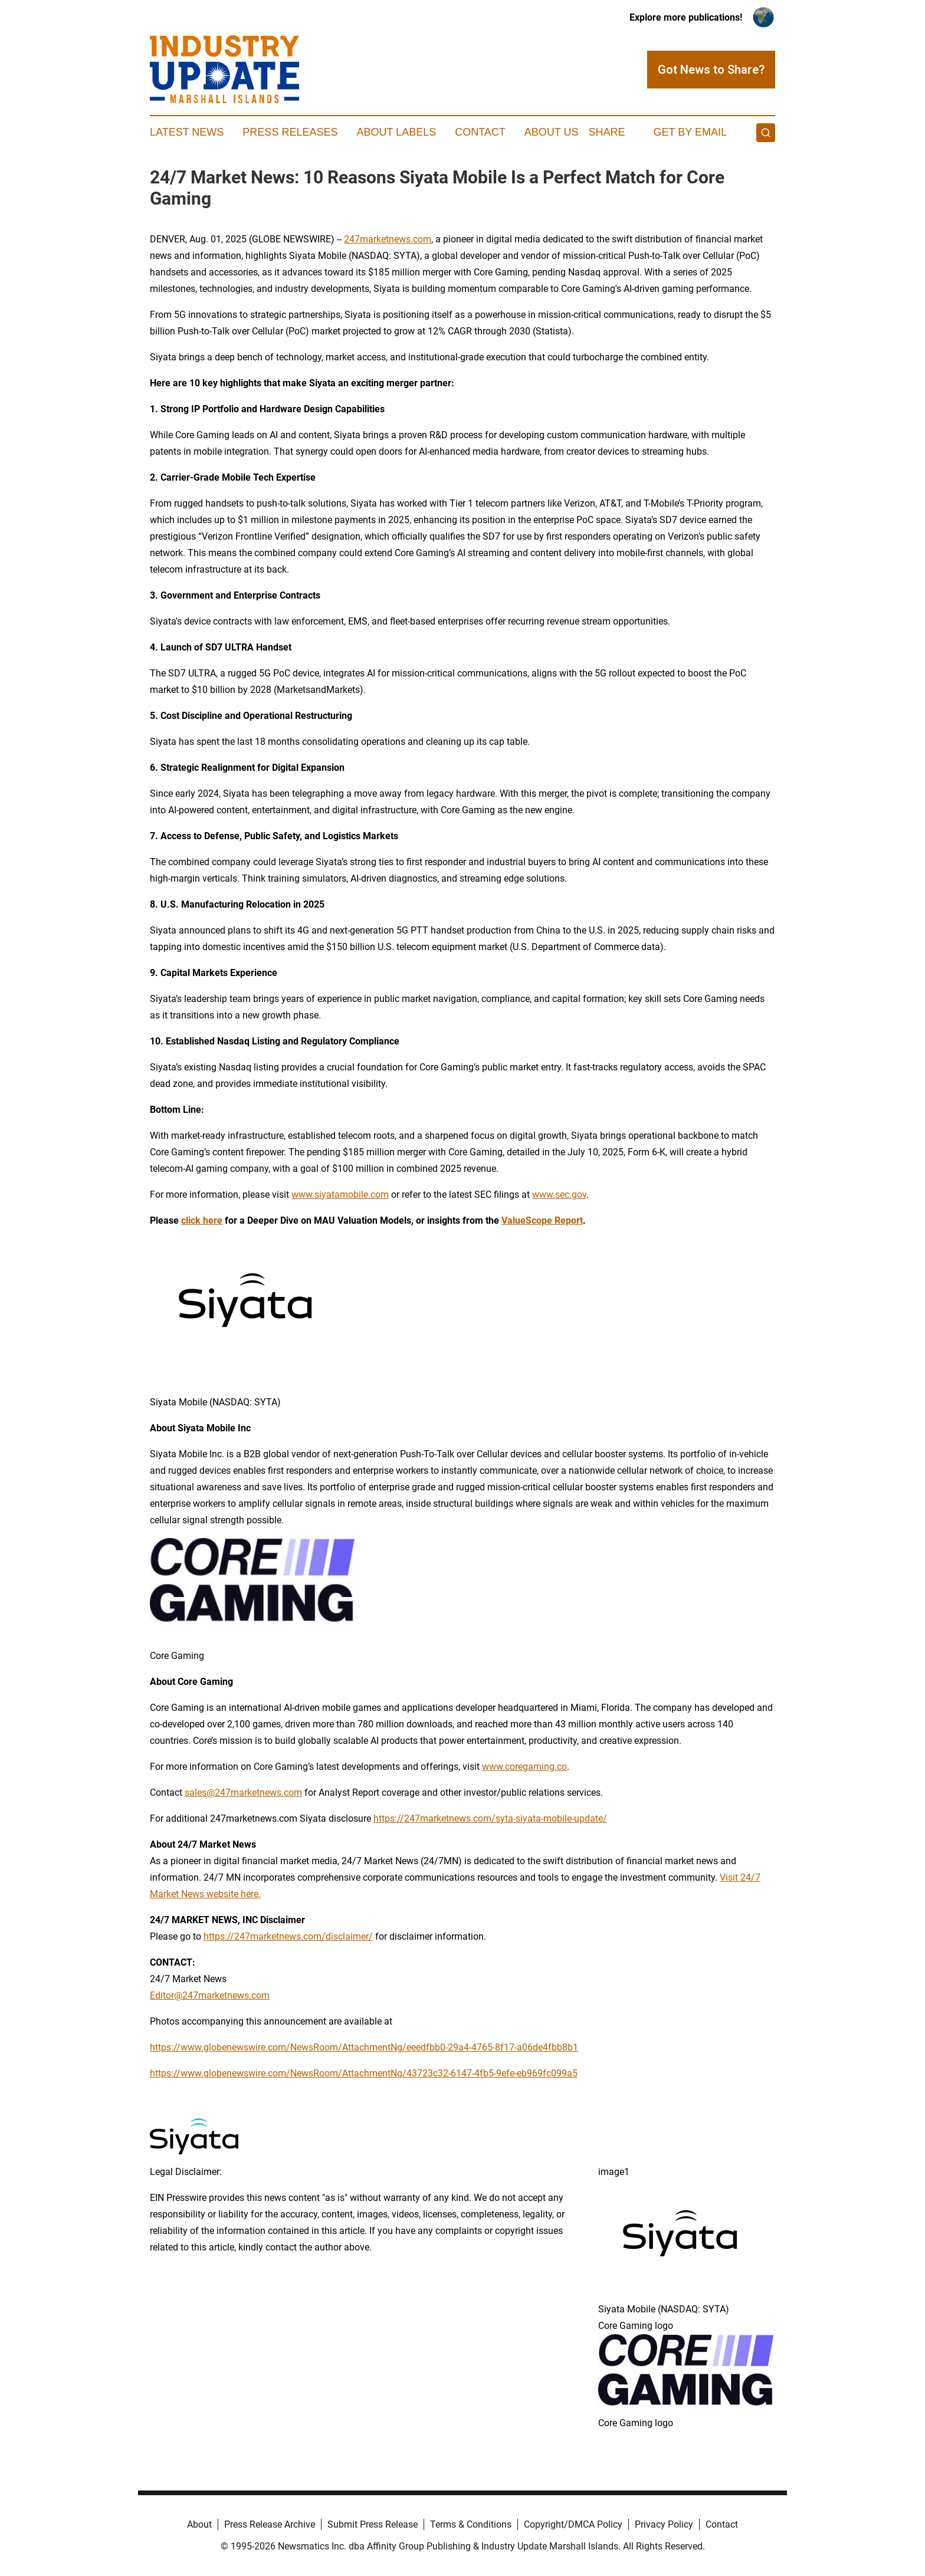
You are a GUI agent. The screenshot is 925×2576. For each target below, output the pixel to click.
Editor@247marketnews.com (210, 1995)
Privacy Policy (664, 2524)
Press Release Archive (269, 2524)
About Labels (396, 132)
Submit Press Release (372, 2524)
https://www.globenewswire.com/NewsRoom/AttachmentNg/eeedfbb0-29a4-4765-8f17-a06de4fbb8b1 (364, 2047)
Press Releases (289, 132)
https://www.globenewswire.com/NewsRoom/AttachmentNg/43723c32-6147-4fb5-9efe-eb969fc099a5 (364, 2073)
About (199, 2524)
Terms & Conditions (470, 2524)
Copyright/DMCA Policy (573, 2524)
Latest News (187, 132)
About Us (551, 132)
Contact (480, 132)
